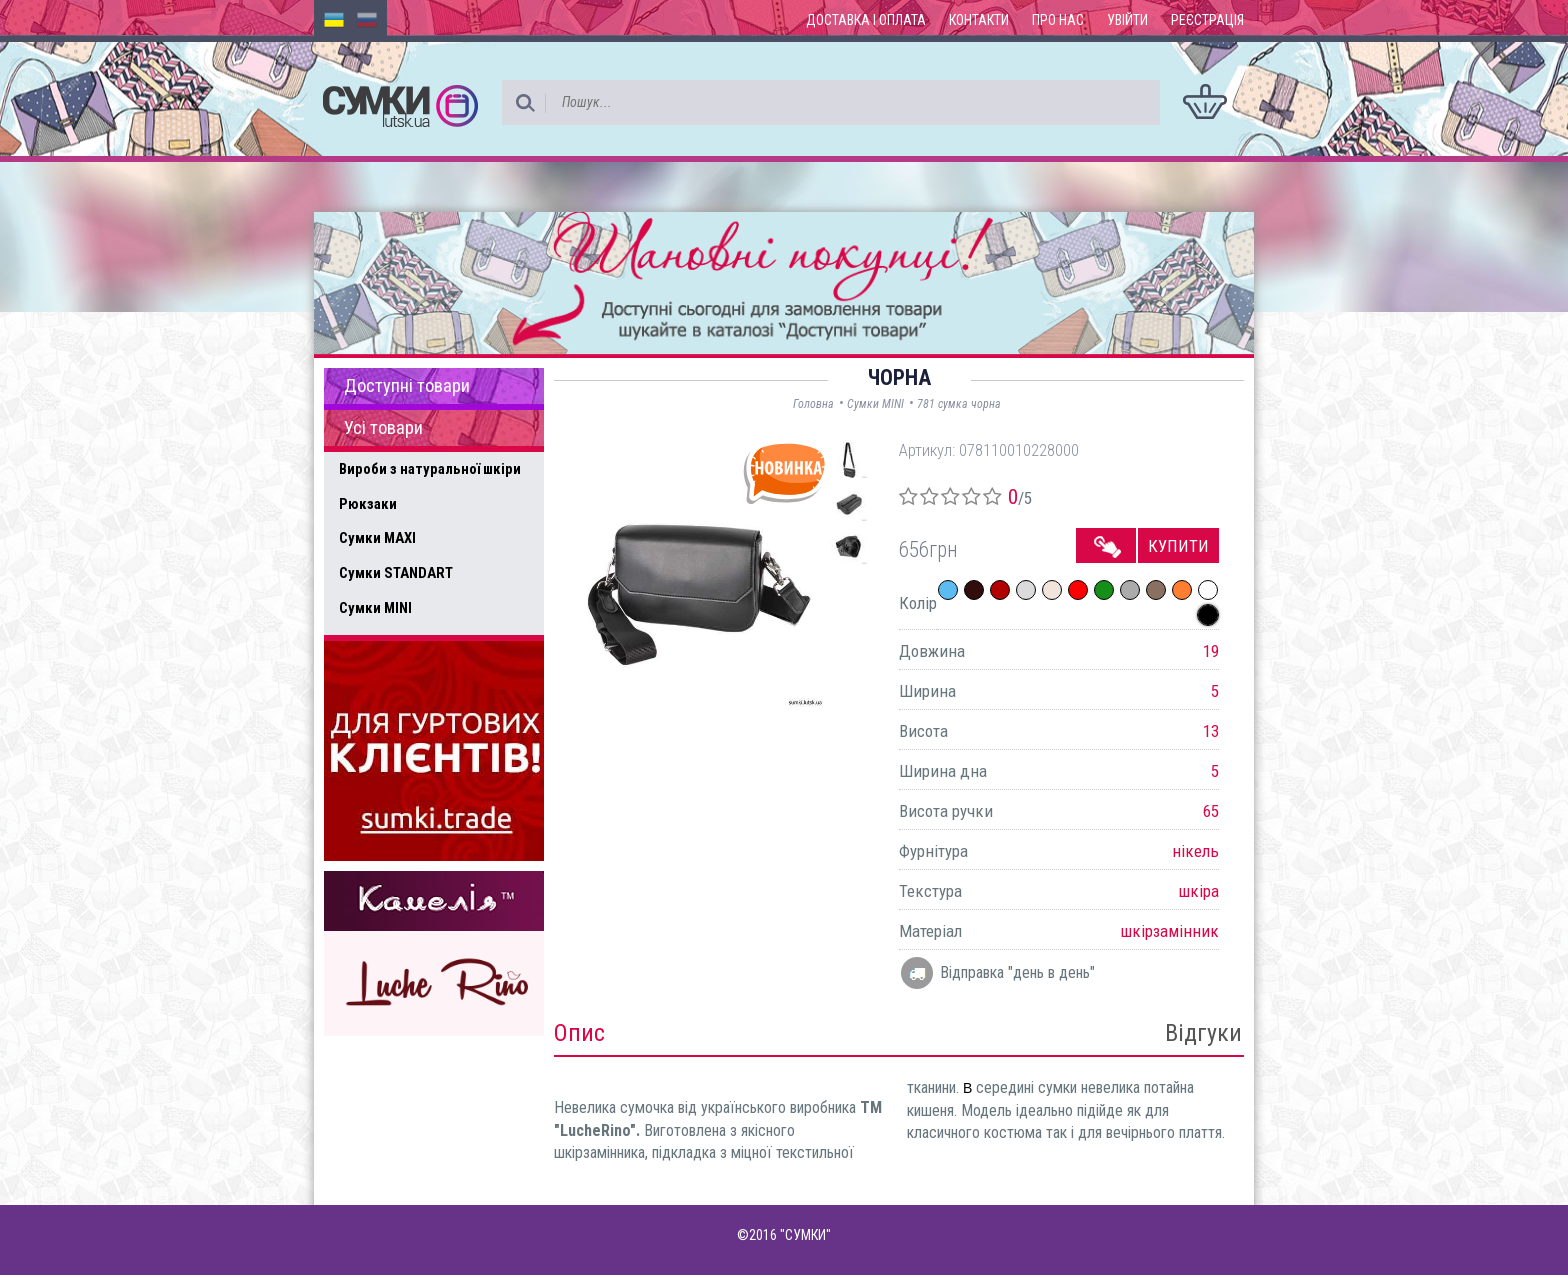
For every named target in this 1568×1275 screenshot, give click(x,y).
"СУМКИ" (805, 1235)
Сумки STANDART (396, 573)
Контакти (979, 20)
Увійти (1127, 20)
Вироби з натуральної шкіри (430, 469)
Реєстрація (1207, 20)
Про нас (1058, 20)
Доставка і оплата (866, 20)
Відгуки (1203, 1033)
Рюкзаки (368, 504)
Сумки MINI (375, 608)
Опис (579, 1033)
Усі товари (383, 428)
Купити (1178, 546)
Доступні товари (407, 386)
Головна (813, 404)
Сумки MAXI (377, 538)
